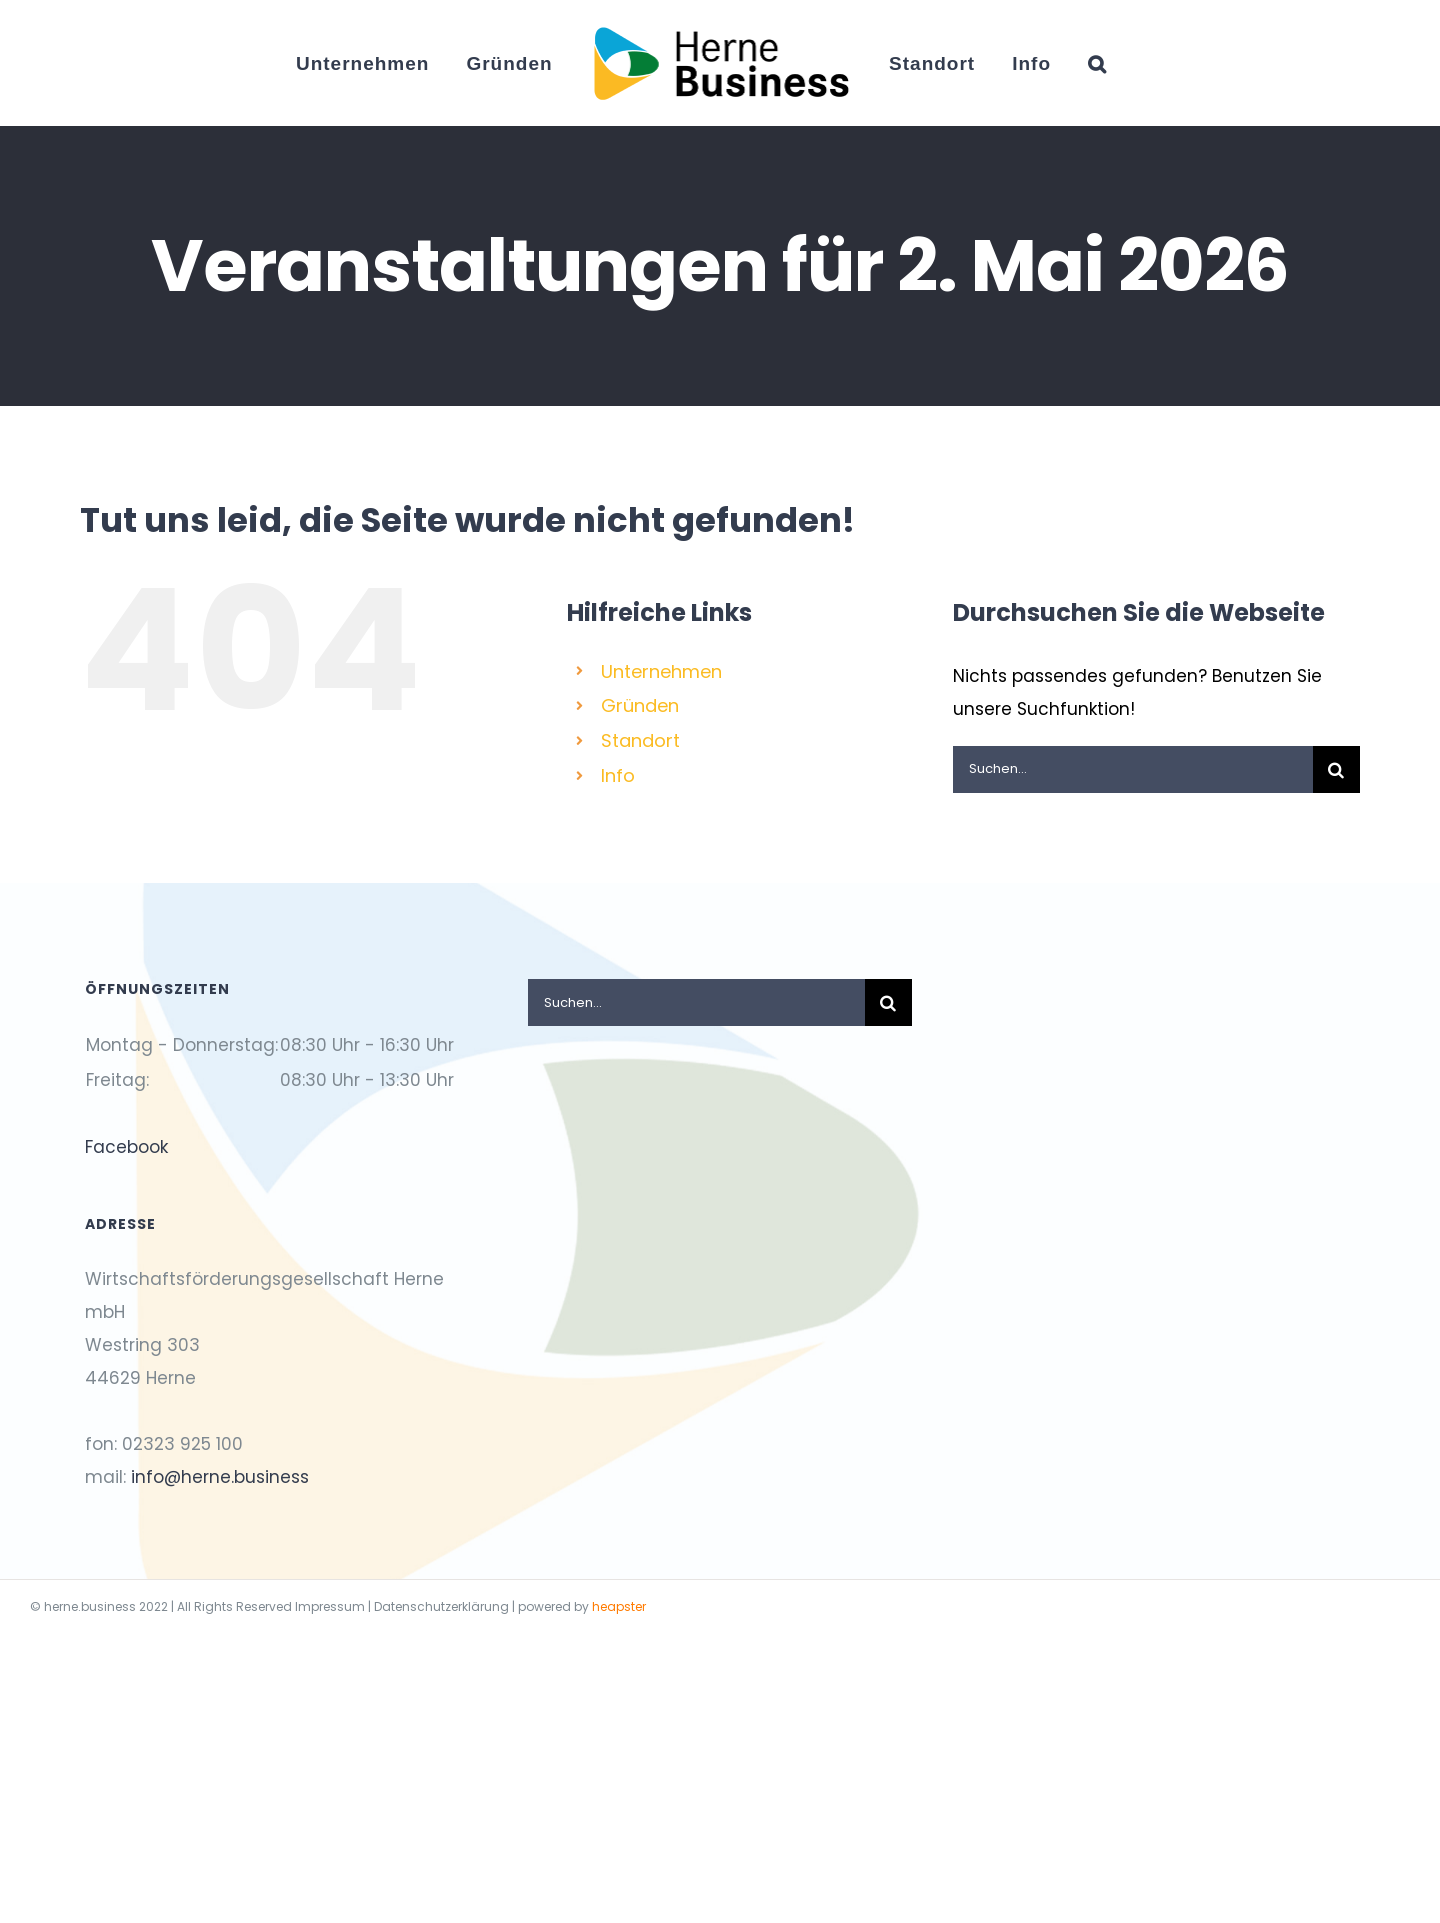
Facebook (126, 1147)
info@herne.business (220, 1477)
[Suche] (1336, 769)
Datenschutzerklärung (441, 1606)
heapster (619, 1606)
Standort (640, 740)
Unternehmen (661, 671)
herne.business (90, 1606)
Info (618, 775)
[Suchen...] (1133, 769)
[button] (1097, 63)
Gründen (640, 705)
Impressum (330, 1606)
